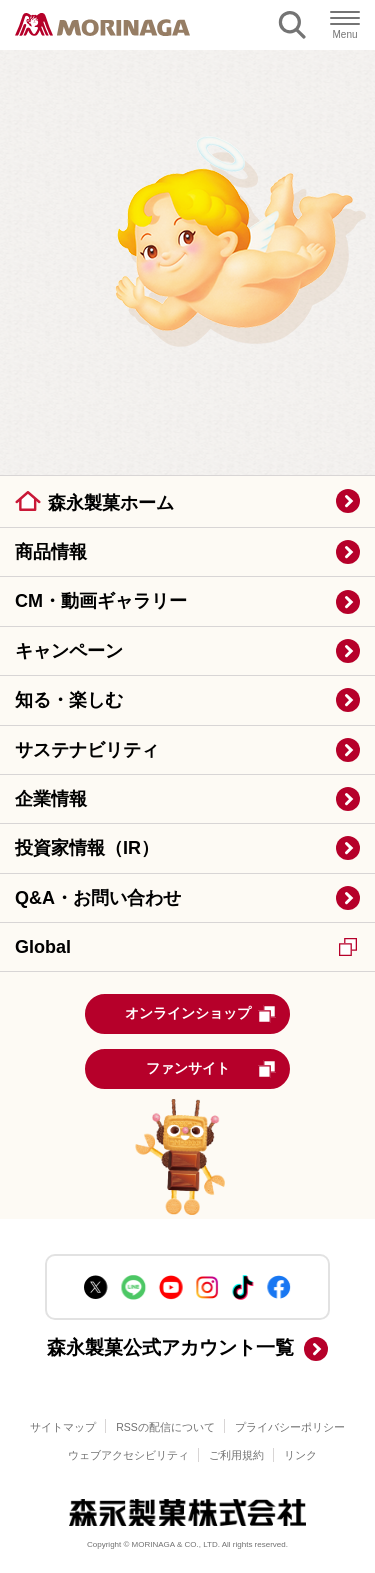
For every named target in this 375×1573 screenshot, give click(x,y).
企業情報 (51, 799)
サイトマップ (63, 1427)
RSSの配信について (165, 1427)
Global (186, 947)
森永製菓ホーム (111, 503)
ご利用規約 (236, 1455)
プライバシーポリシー (290, 1427)
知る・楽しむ (69, 700)
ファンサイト (211, 1069)
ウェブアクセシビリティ (128, 1455)
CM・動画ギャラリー (101, 601)
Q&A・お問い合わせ (98, 898)
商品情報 (51, 552)
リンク (300, 1455)
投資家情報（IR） (87, 848)
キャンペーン (69, 651)
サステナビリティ (87, 750)
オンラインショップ (201, 1014)
